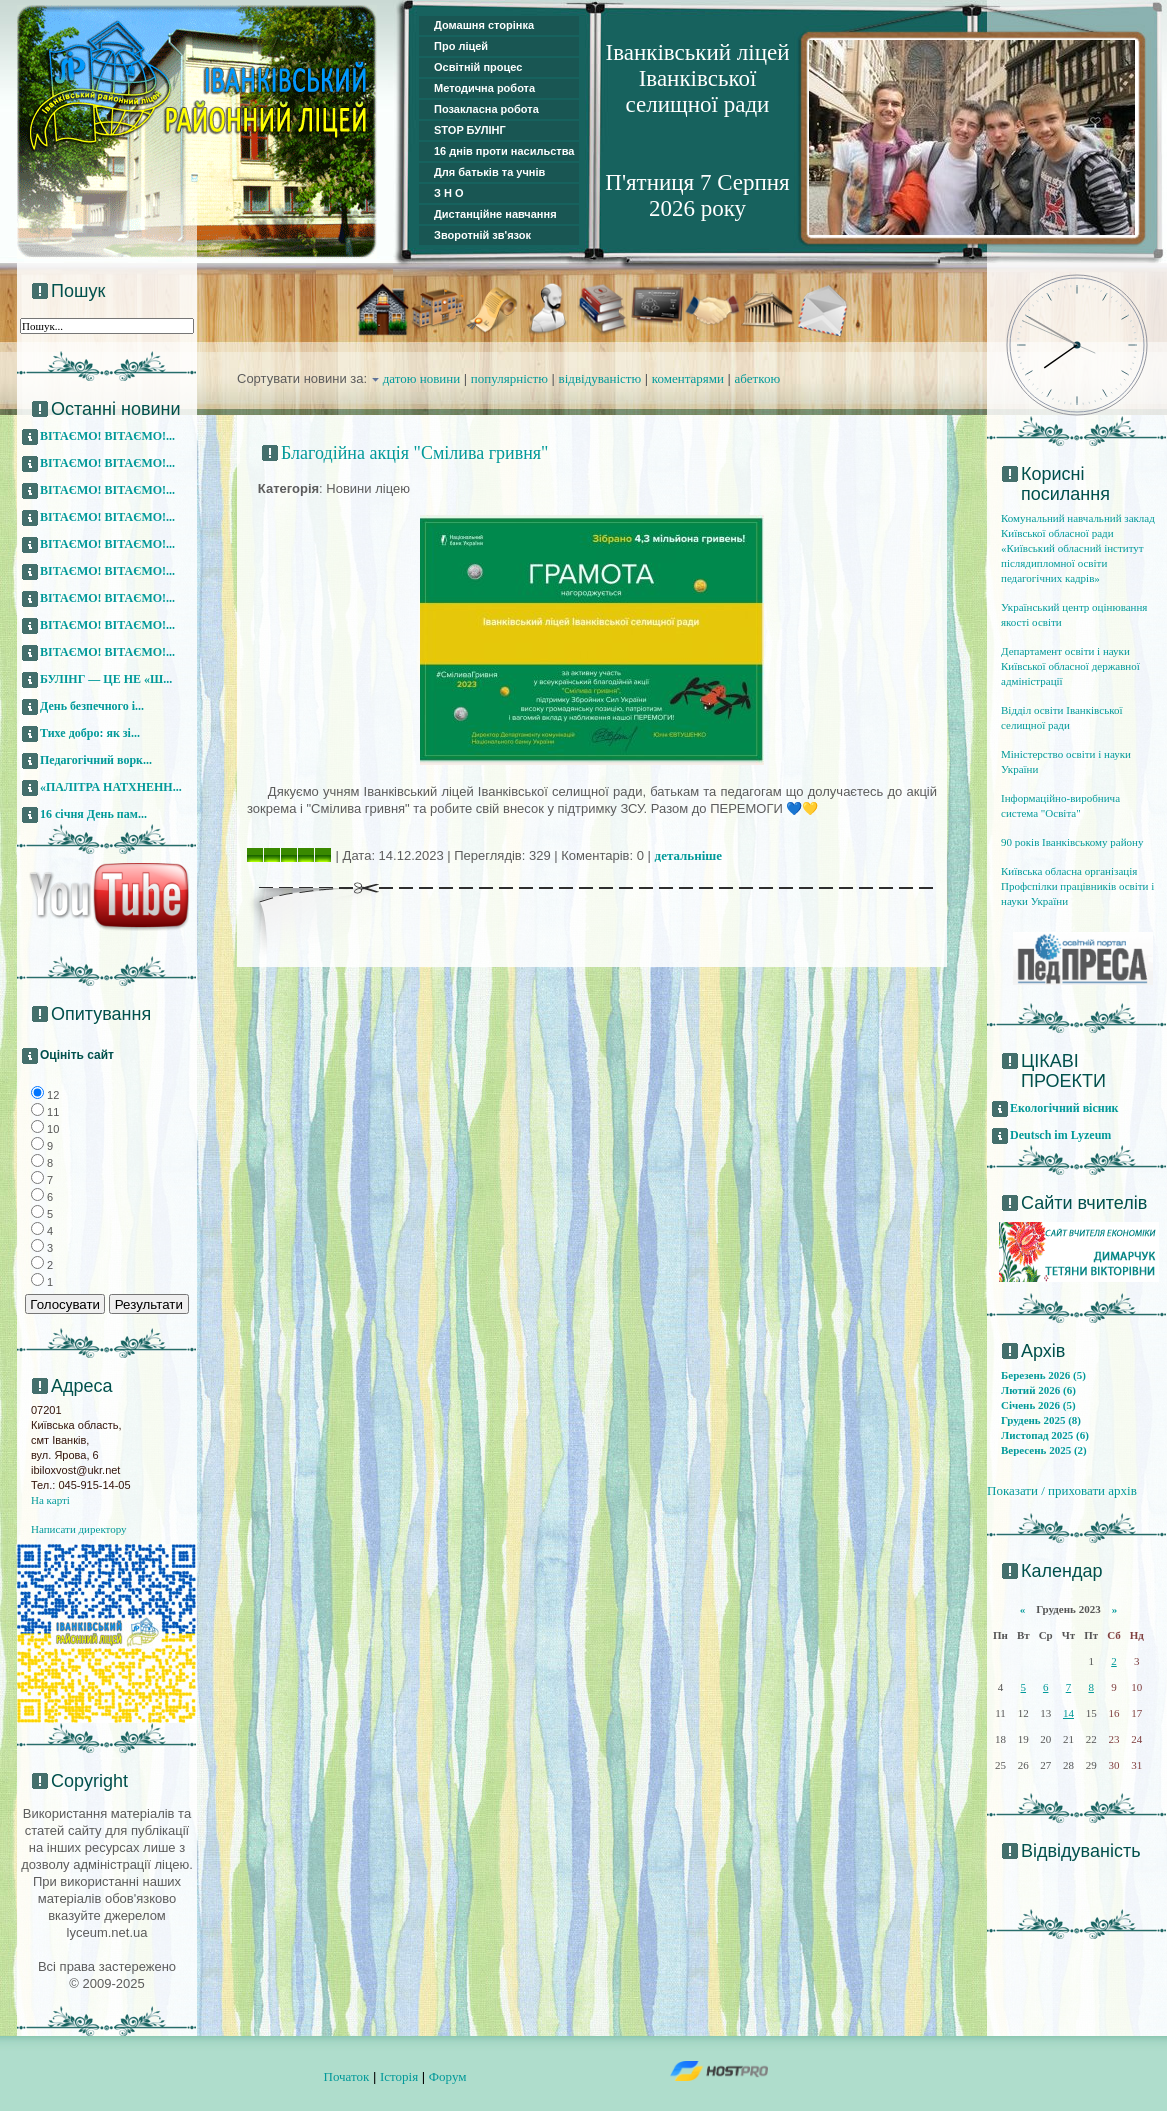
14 (1068, 1713)
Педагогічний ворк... (96, 760)
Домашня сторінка (484, 25)
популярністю (509, 378)
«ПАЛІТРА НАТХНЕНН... (111, 787)
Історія (399, 2076)
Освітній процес (478, 67)
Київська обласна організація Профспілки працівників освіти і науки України (1077, 886)
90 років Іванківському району (1072, 842)
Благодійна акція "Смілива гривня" (414, 453)
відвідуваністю (600, 378)
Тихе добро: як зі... (90, 733)
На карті (50, 1500)
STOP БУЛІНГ (470, 130)
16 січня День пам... (93, 814)
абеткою (758, 378)
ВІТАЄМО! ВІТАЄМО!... (107, 436)
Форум (448, 2076)
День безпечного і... (92, 706)
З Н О (449, 193)
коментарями (688, 378)
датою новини (422, 378)
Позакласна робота (486, 109)
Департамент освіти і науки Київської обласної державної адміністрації (1070, 666)
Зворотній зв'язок (482, 235)
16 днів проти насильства (504, 151)
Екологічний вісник (1064, 1108)
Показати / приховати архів (1062, 1490)
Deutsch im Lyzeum (1060, 1135)
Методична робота (484, 88)
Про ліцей (461, 46)
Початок (347, 2076)
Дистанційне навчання (495, 214)
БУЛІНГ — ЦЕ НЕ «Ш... (106, 679)
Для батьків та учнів (489, 172)
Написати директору (79, 1529)
